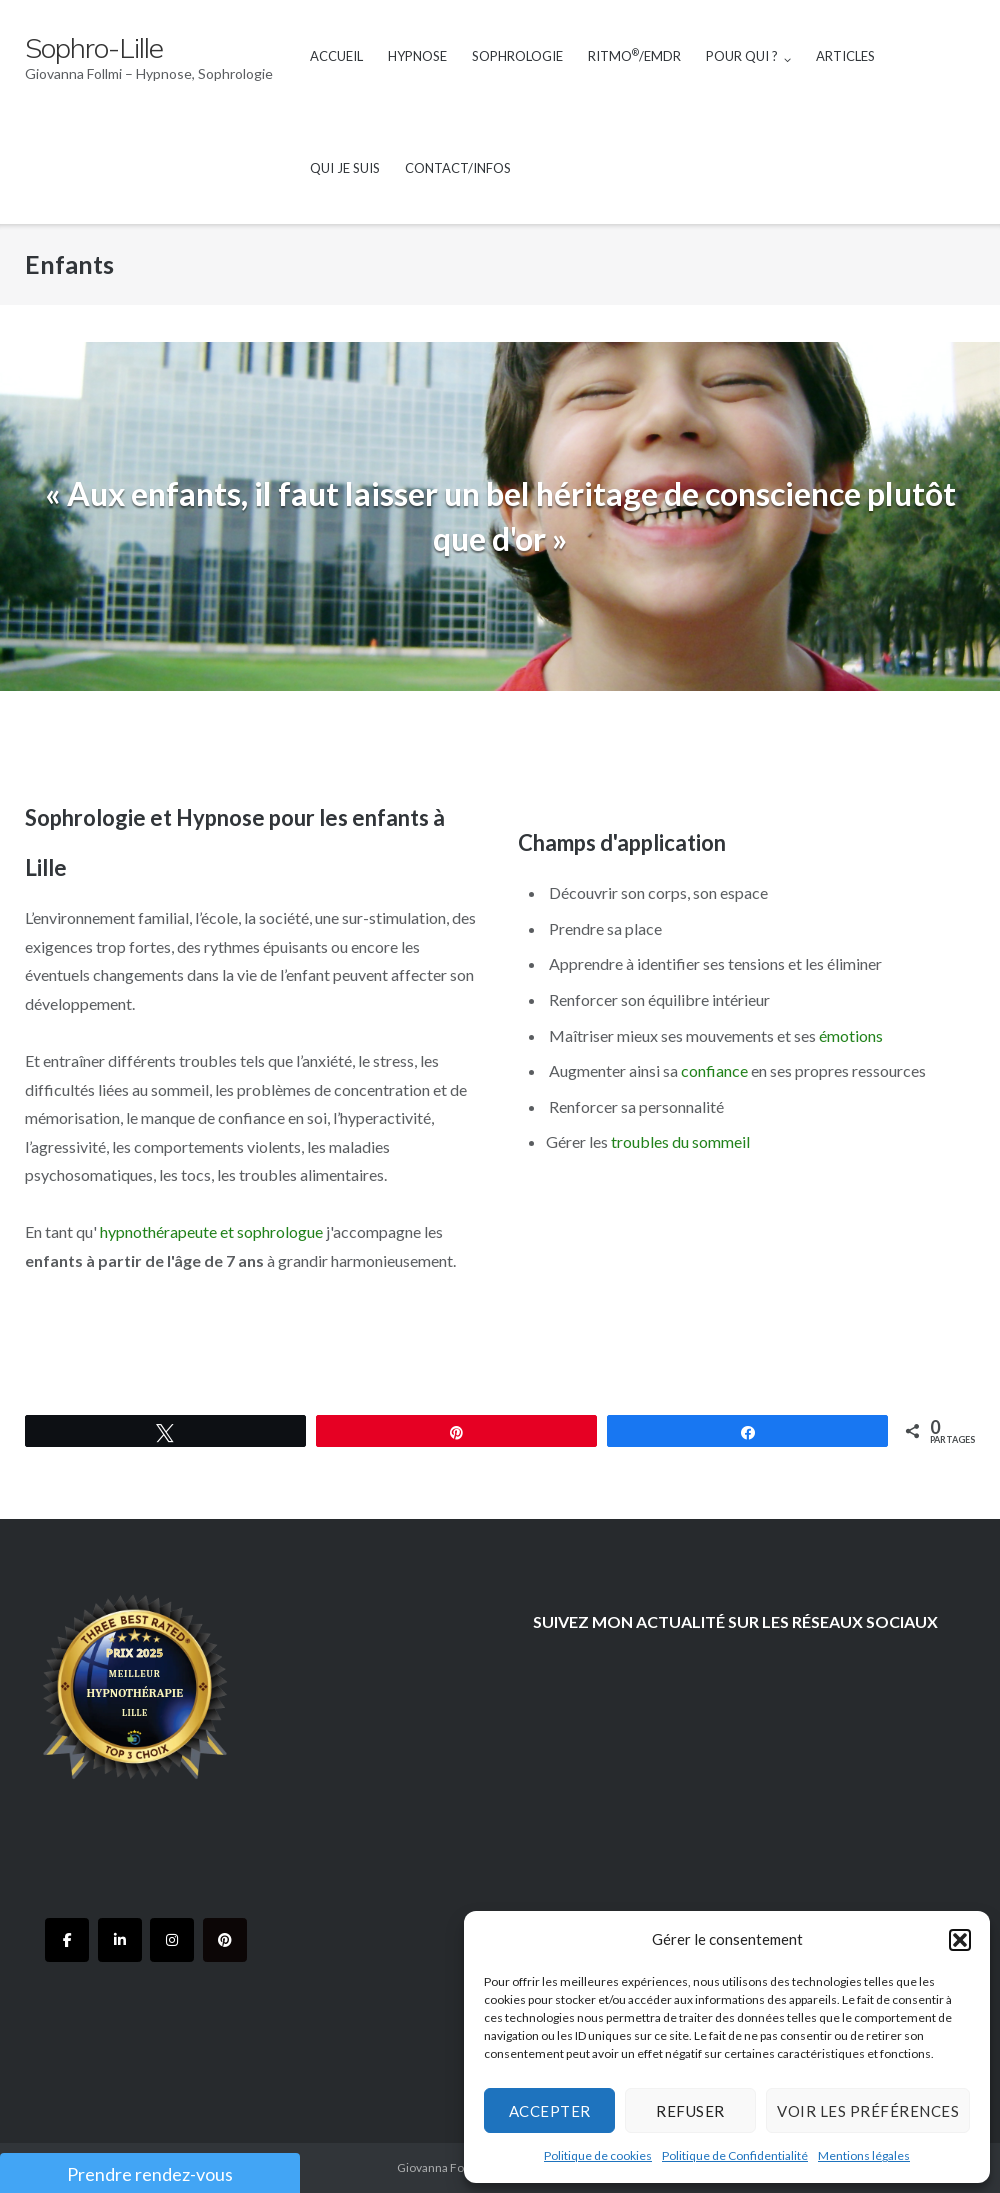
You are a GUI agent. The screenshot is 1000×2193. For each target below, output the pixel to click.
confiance (714, 1070)
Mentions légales (864, 2155)
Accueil (336, 56)
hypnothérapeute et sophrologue (213, 1231)
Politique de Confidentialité (735, 2155)
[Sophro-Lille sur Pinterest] (225, 1940)
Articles (845, 56)
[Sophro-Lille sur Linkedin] (120, 1940)
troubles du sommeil (680, 1141)
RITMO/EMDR (634, 55)
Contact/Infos (458, 168)
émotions (851, 1035)
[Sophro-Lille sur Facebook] (67, 1940)
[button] (960, 1940)
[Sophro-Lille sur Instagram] (172, 1940)
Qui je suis (345, 168)
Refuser (690, 2111)
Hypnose (417, 56)
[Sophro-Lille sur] (277, 1940)
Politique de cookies (598, 2155)
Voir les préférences (868, 2111)
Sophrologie (517, 56)
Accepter (550, 2111)
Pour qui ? (742, 56)
